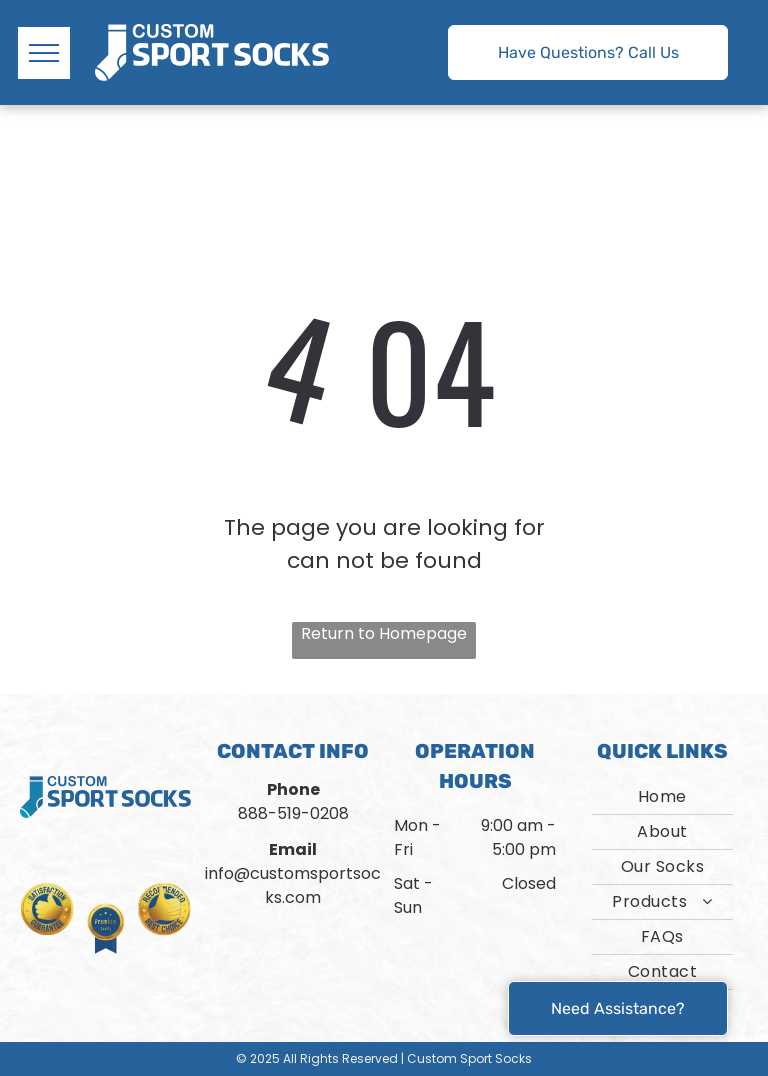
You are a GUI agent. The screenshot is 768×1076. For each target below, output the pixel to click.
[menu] (44, 53)
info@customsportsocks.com (293, 885)
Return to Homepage (384, 633)
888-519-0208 (293, 813)
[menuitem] (662, 797)
